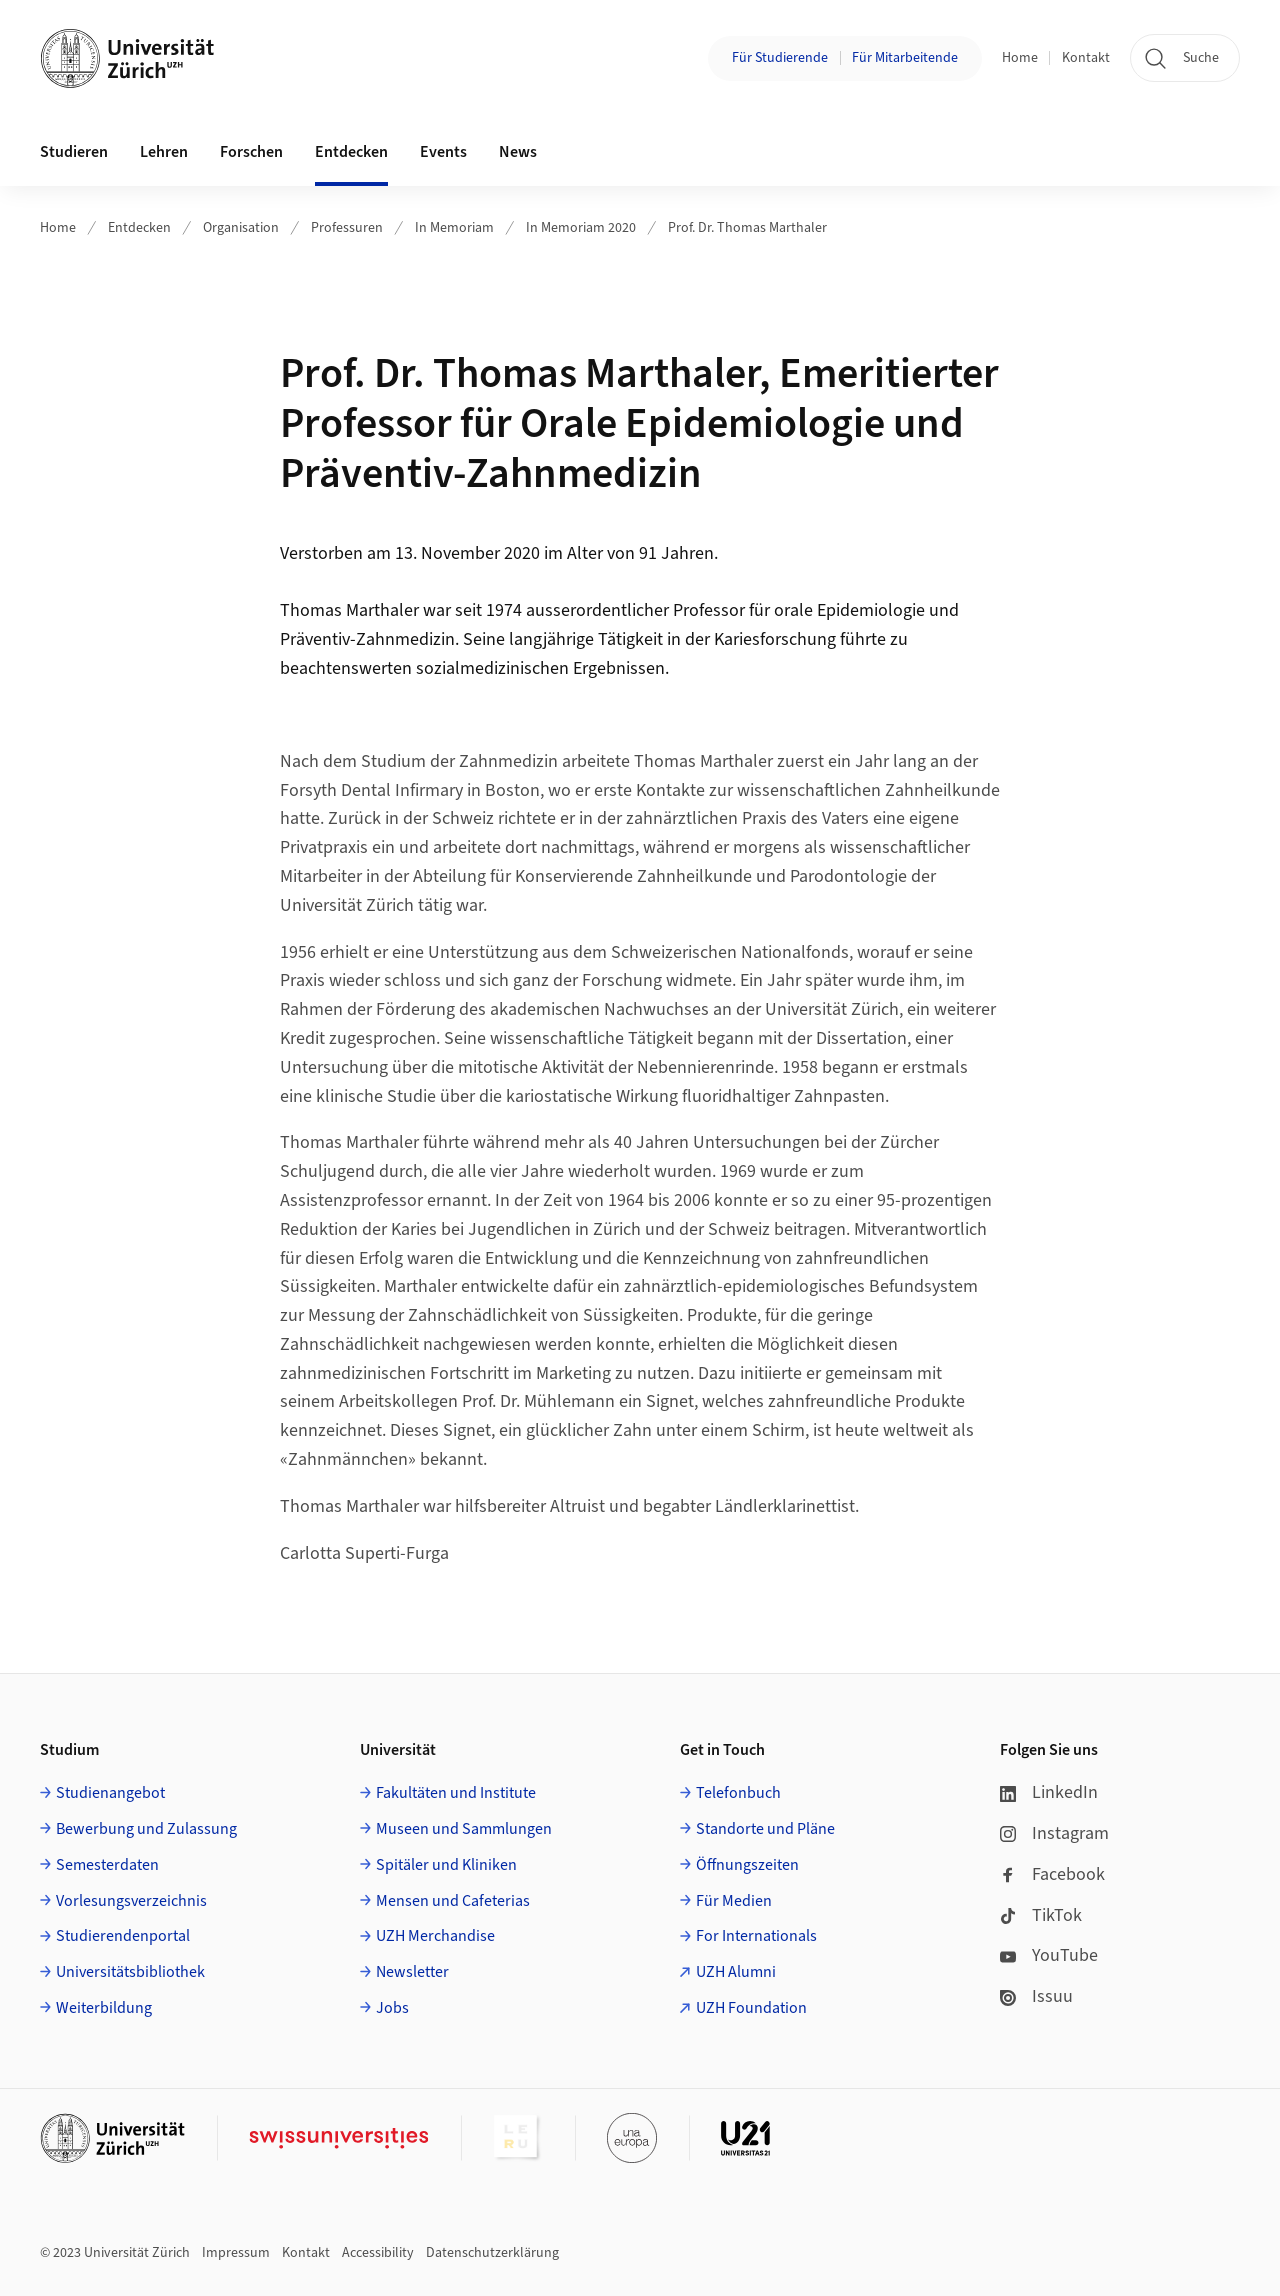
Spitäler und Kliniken (446, 1865)
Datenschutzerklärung (492, 2253)
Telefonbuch (738, 1793)
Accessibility (378, 2253)
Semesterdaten (107, 1865)
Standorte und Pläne (765, 1829)
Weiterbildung (104, 2008)
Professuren (347, 228)
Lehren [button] (164, 152)
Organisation (241, 228)
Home (1020, 58)
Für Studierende (780, 58)
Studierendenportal (123, 1936)
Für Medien (734, 1901)
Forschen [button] (251, 152)
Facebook (1052, 1874)
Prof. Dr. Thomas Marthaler (747, 228)
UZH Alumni (736, 1972)
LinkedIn (1049, 1792)
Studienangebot (110, 1793)
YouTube (1049, 1955)
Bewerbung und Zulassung (146, 1829)
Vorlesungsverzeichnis (131, 1901)
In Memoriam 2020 (581, 228)
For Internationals (756, 1936)
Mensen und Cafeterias (453, 1901)
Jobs (392, 2008)
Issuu (1036, 1996)
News (518, 152)
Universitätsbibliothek (130, 1972)
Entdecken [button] (351, 152)
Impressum (236, 2253)
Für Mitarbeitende (905, 58)
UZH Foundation (751, 2008)
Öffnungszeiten (747, 1865)
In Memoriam (454, 228)
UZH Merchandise (435, 1936)
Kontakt (1086, 58)
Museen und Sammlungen (464, 1829)
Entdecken (139, 228)
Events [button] (443, 152)
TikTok (1041, 1915)
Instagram (1054, 1833)
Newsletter (412, 1972)
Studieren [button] (74, 152)
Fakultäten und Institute (456, 1793)
